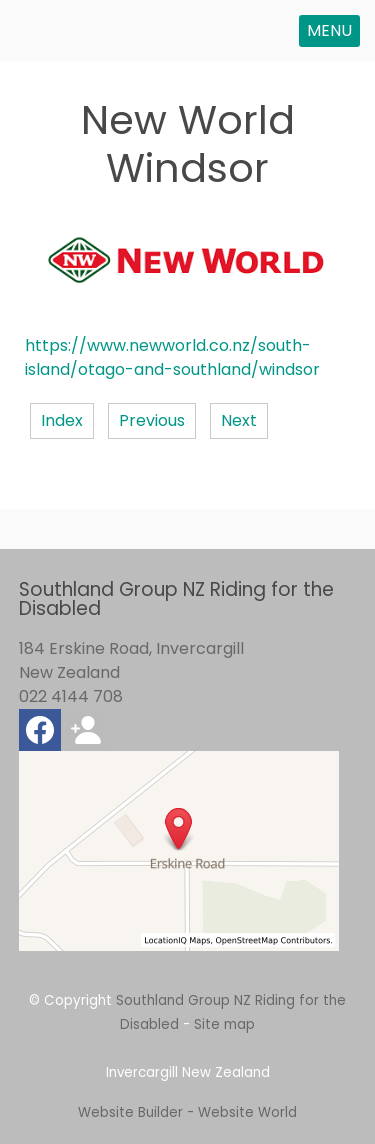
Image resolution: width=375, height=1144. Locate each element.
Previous (152, 420)
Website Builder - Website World (187, 1112)
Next (239, 420)
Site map (224, 1024)
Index (62, 420)
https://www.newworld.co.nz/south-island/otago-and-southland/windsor (172, 357)
